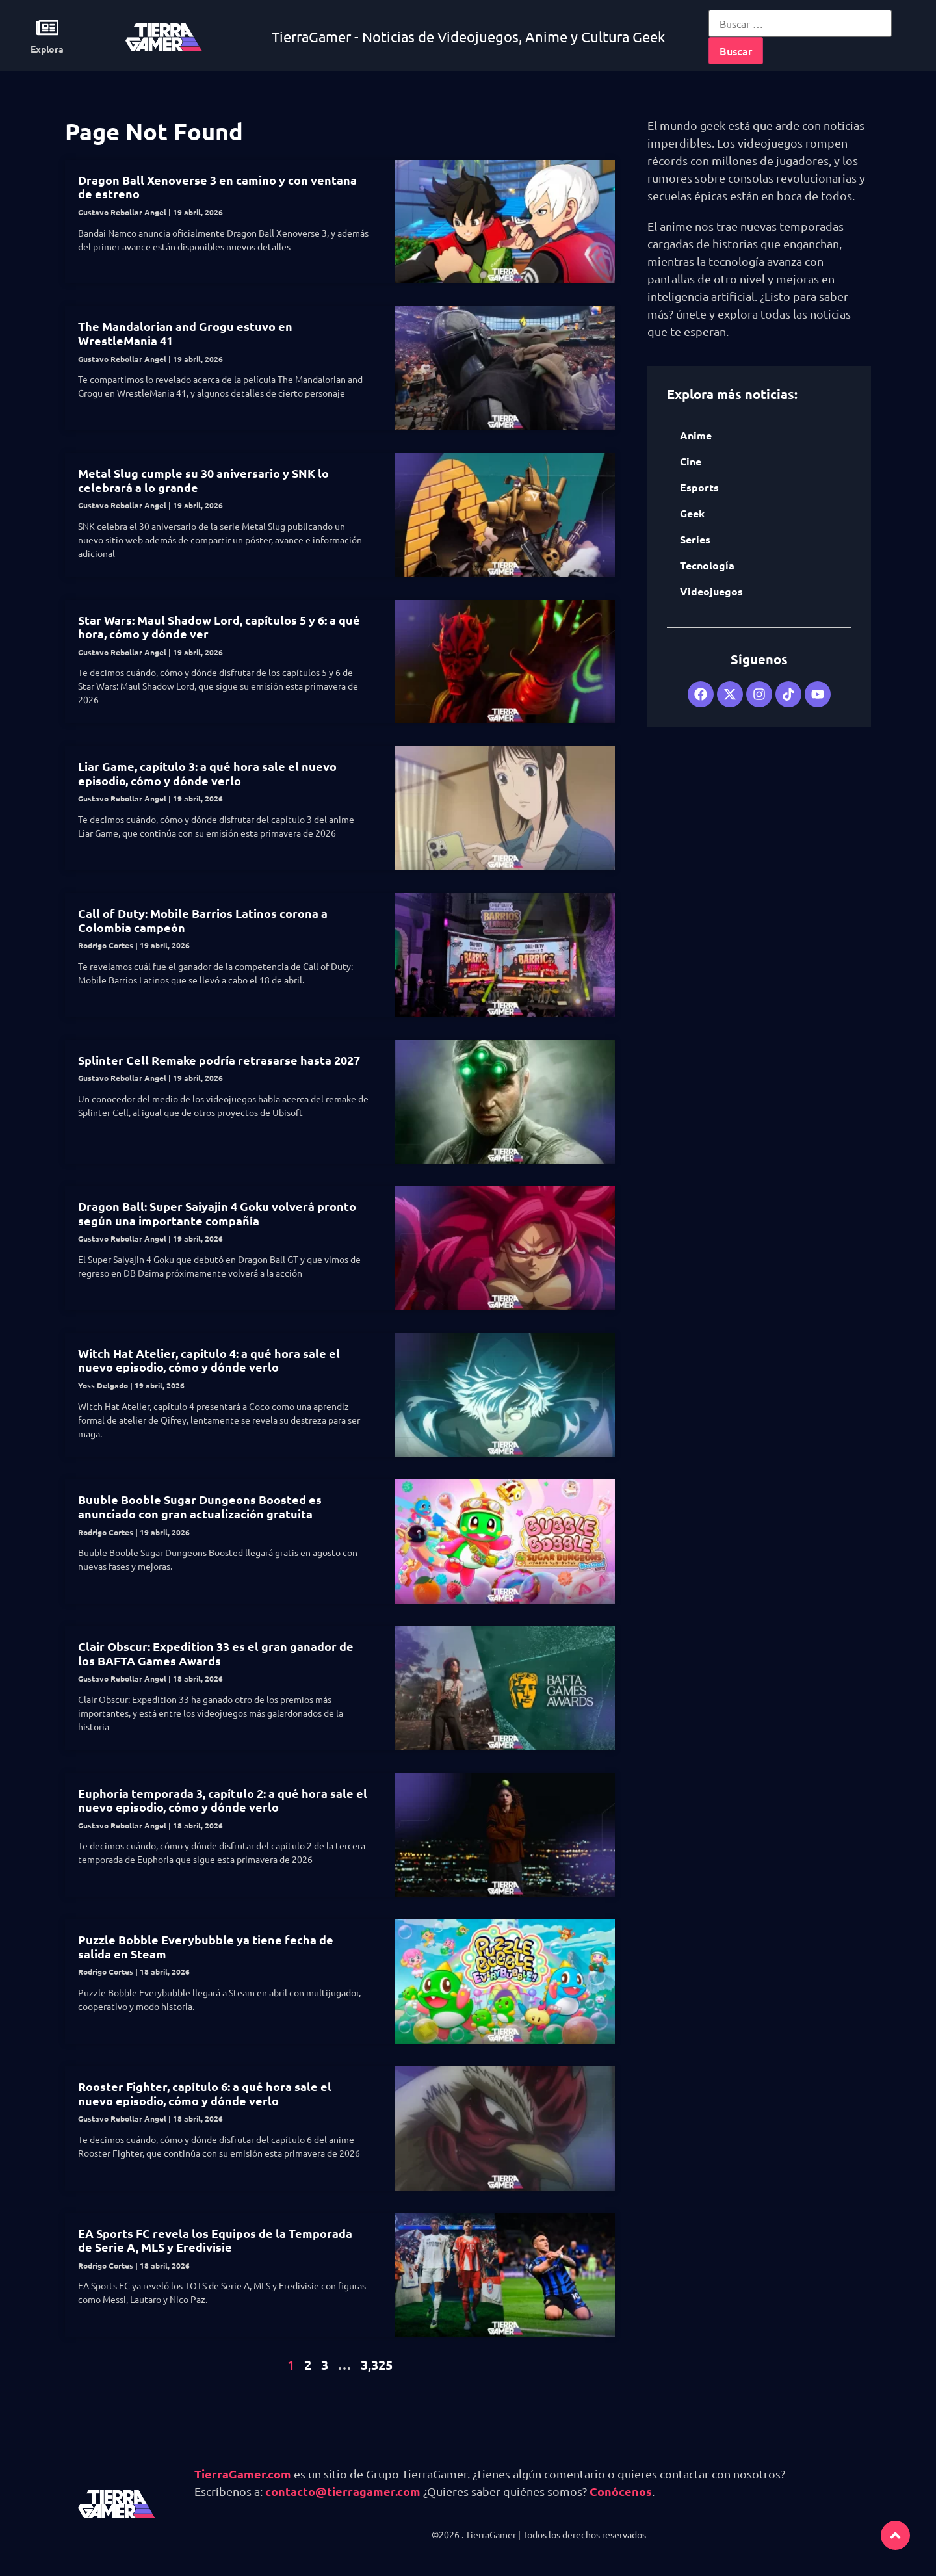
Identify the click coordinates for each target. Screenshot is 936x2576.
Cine (690, 461)
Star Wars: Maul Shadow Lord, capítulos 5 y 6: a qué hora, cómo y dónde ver (219, 627)
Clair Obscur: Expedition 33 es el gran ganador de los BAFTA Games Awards (216, 1653)
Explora (47, 49)
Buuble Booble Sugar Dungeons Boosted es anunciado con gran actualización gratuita (200, 1506)
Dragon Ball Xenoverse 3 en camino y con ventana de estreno (217, 187)
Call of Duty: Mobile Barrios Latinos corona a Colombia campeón (203, 920)
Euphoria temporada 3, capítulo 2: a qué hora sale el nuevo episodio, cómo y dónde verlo (222, 1800)
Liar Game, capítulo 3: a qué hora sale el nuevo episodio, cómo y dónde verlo (207, 773)
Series (695, 539)
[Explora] (47, 27)
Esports (699, 487)
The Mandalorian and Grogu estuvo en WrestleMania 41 (185, 333)
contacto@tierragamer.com (343, 2491)
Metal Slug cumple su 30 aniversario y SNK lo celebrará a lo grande (203, 480)
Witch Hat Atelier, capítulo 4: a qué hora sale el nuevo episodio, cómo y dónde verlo (209, 1360)
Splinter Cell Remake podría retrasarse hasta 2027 (219, 1059)
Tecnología (707, 565)
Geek (692, 513)
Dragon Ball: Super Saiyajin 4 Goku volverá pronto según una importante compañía (217, 1213)
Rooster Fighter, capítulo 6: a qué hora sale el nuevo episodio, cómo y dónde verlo (205, 2093)
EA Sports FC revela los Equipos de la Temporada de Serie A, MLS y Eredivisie (215, 2240)
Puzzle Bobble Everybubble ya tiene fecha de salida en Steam (205, 1946)
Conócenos (621, 2491)
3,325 (377, 2364)
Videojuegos (711, 591)
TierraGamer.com (242, 2473)
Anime (696, 435)
